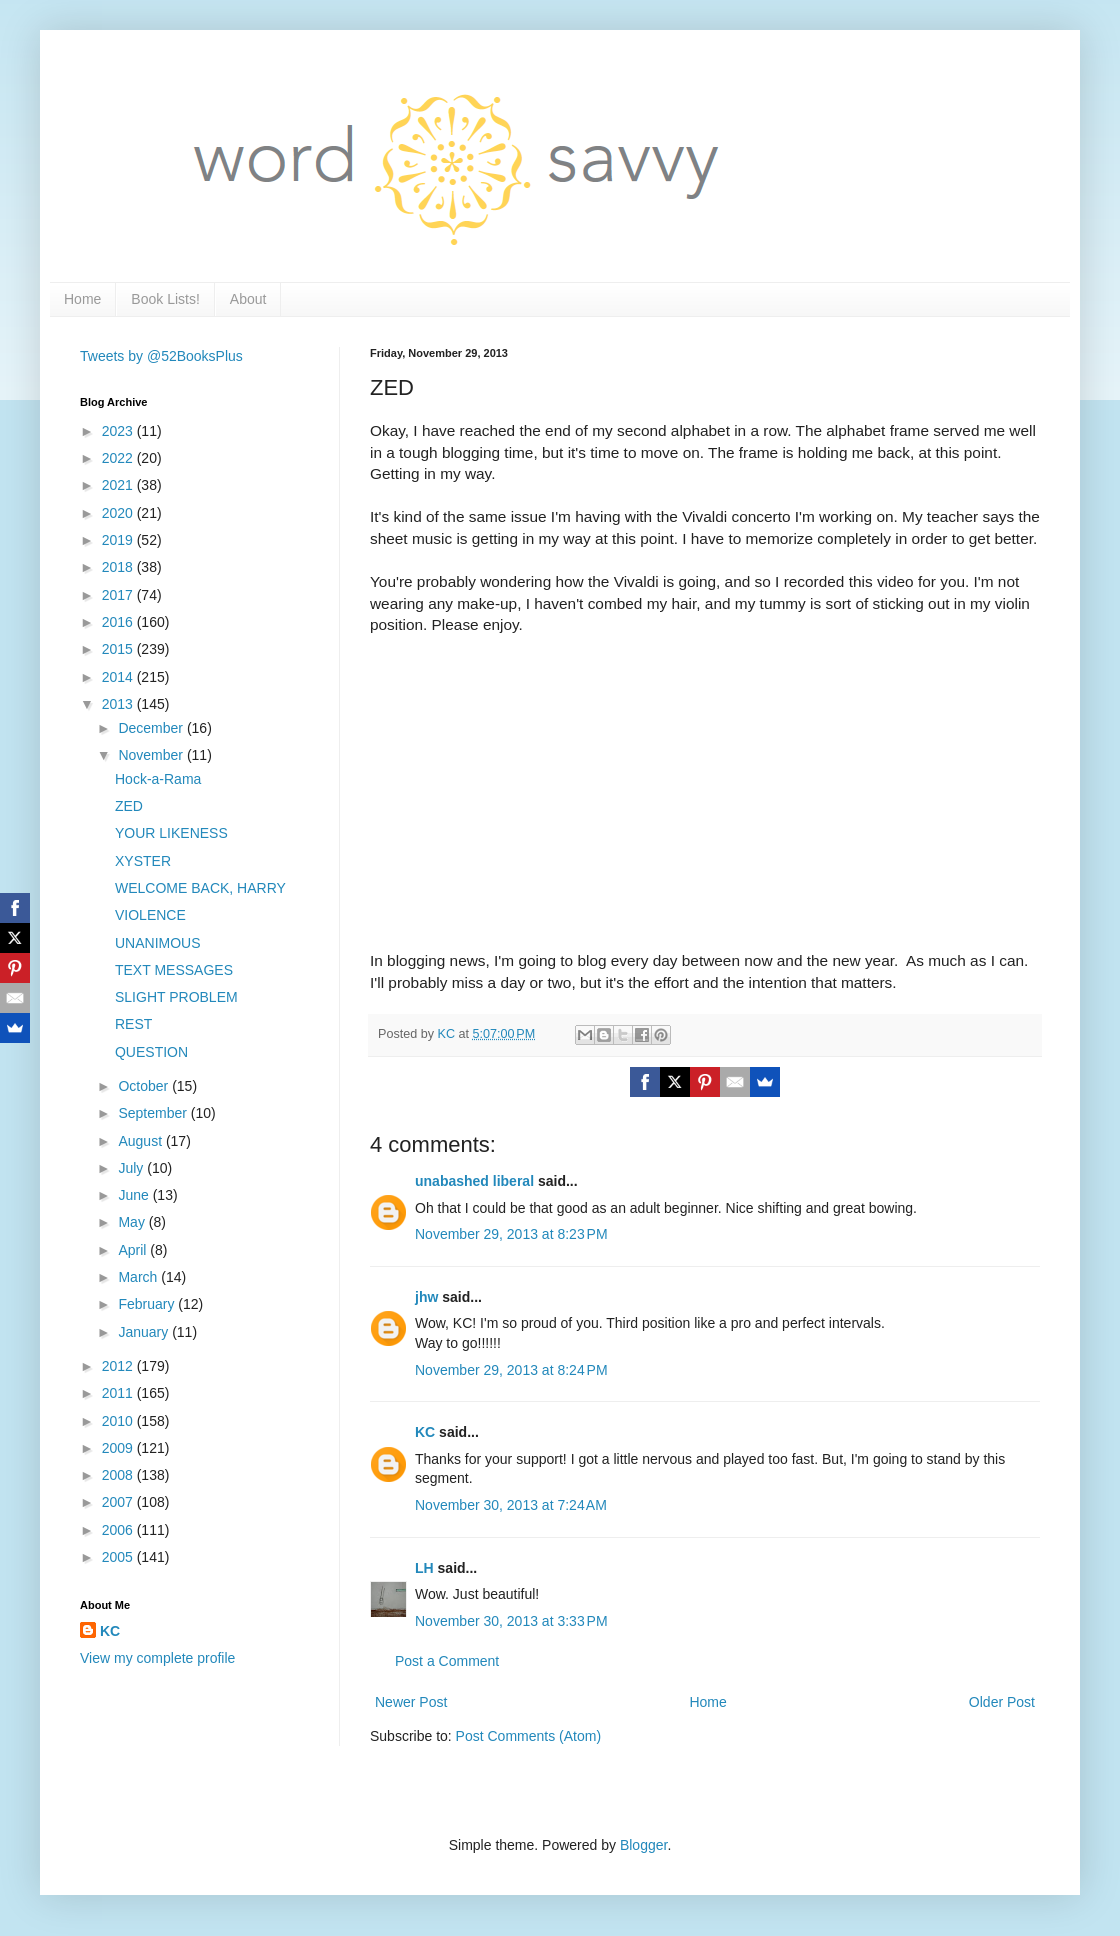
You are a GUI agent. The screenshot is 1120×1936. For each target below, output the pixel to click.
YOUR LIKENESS (171, 833)
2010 (119, 1421)
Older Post (1002, 1702)
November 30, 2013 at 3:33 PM (511, 1621)
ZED (129, 806)
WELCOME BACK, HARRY (200, 888)
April (134, 1250)
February (148, 1304)
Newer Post (411, 1702)
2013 (119, 704)
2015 (119, 649)
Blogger (643, 1845)
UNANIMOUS (158, 943)
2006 (119, 1530)
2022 (119, 458)
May (133, 1222)
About (248, 299)
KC (425, 1432)
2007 (119, 1502)
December (152, 728)
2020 (119, 513)
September (154, 1113)
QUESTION (151, 1052)
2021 (119, 485)
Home (82, 299)
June (135, 1195)
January (145, 1332)
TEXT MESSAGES (174, 970)
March (139, 1277)
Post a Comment (447, 1661)
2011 (119, 1393)
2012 (119, 1366)
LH (424, 1568)
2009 (119, 1448)
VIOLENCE (150, 915)
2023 (119, 431)
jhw (426, 1297)
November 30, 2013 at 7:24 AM (511, 1505)
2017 (119, 595)
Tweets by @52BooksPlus (161, 356)
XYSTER (143, 861)
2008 (119, 1475)
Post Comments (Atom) (528, 1736)
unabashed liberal (474, 1181)
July (132, 1168)
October (145, 1086)
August (141, 1141)
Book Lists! (165, 299)
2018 (119, 567)
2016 (119, 622)
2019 (119, 540)
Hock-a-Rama (158, 779)
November (152, 755)
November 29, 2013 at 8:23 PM (511, 1234)
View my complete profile (157, 1658)
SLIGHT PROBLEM (176, 997)
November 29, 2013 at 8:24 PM (511, 1370)
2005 (119, 1557)
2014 (119, 677)
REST (133, 1024)
